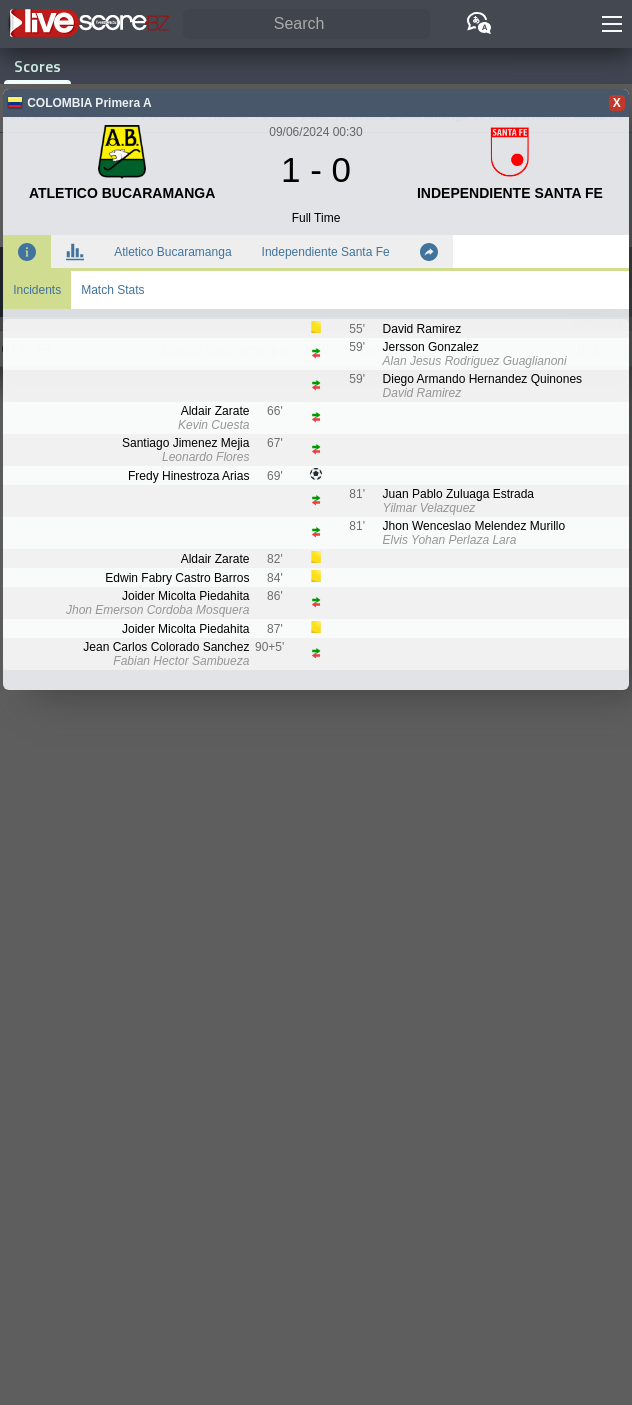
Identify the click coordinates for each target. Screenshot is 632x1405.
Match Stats (112, 290)
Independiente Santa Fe (326, 252)
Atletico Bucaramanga (172, 252)
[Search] (306, 24)
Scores (37, 66)
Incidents (37, 290)
